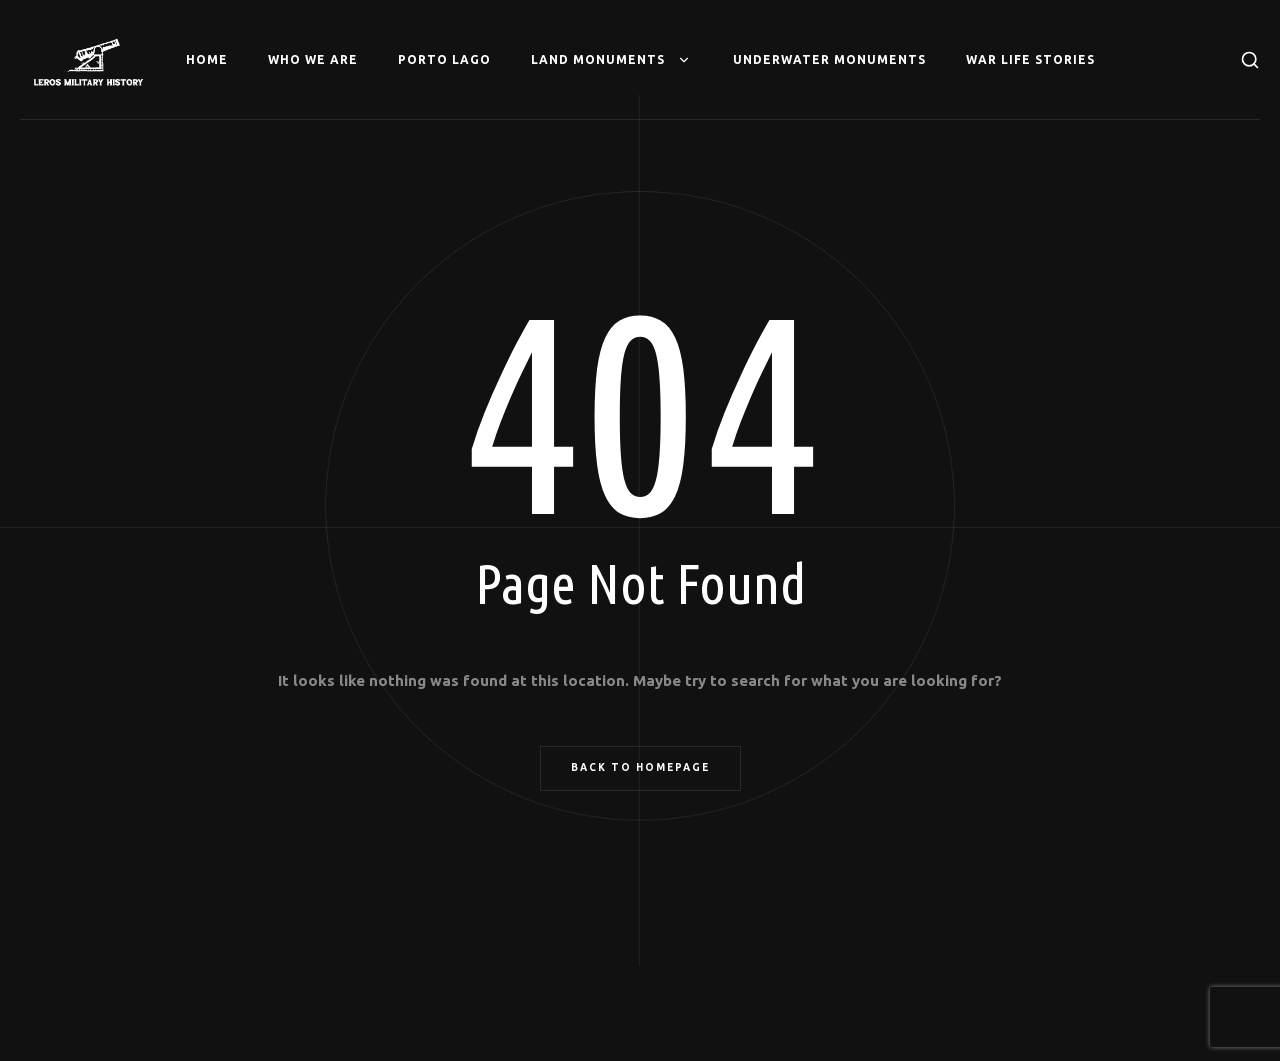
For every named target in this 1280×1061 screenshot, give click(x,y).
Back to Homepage (640, 767)
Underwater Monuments (829, 59)
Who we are (313, 59)
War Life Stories (1030, 59)
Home (207, 59)
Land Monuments (612, 60)
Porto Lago (444, 59)
